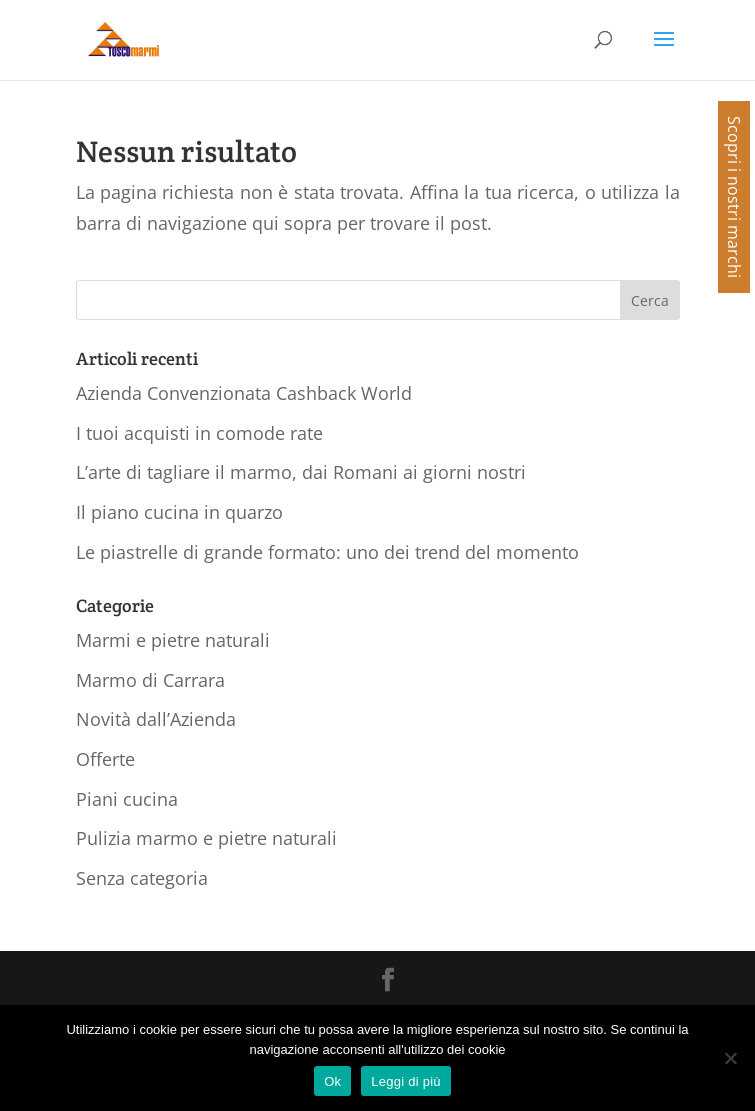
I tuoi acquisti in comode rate (199, 433)
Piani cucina (127, 799)
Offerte (105, 759)
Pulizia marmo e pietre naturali (206, 838)
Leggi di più (406, 1081)
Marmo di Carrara (150, 680)
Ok (332, 1081)
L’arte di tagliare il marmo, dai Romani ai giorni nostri (301, 472)
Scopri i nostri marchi (734, 197)
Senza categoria (142, 878)
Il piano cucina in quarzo (179, 512)
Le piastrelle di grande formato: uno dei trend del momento (327, 552)
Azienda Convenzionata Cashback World (244, 393)
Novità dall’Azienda (156, 719)
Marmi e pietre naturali (173, 640)
